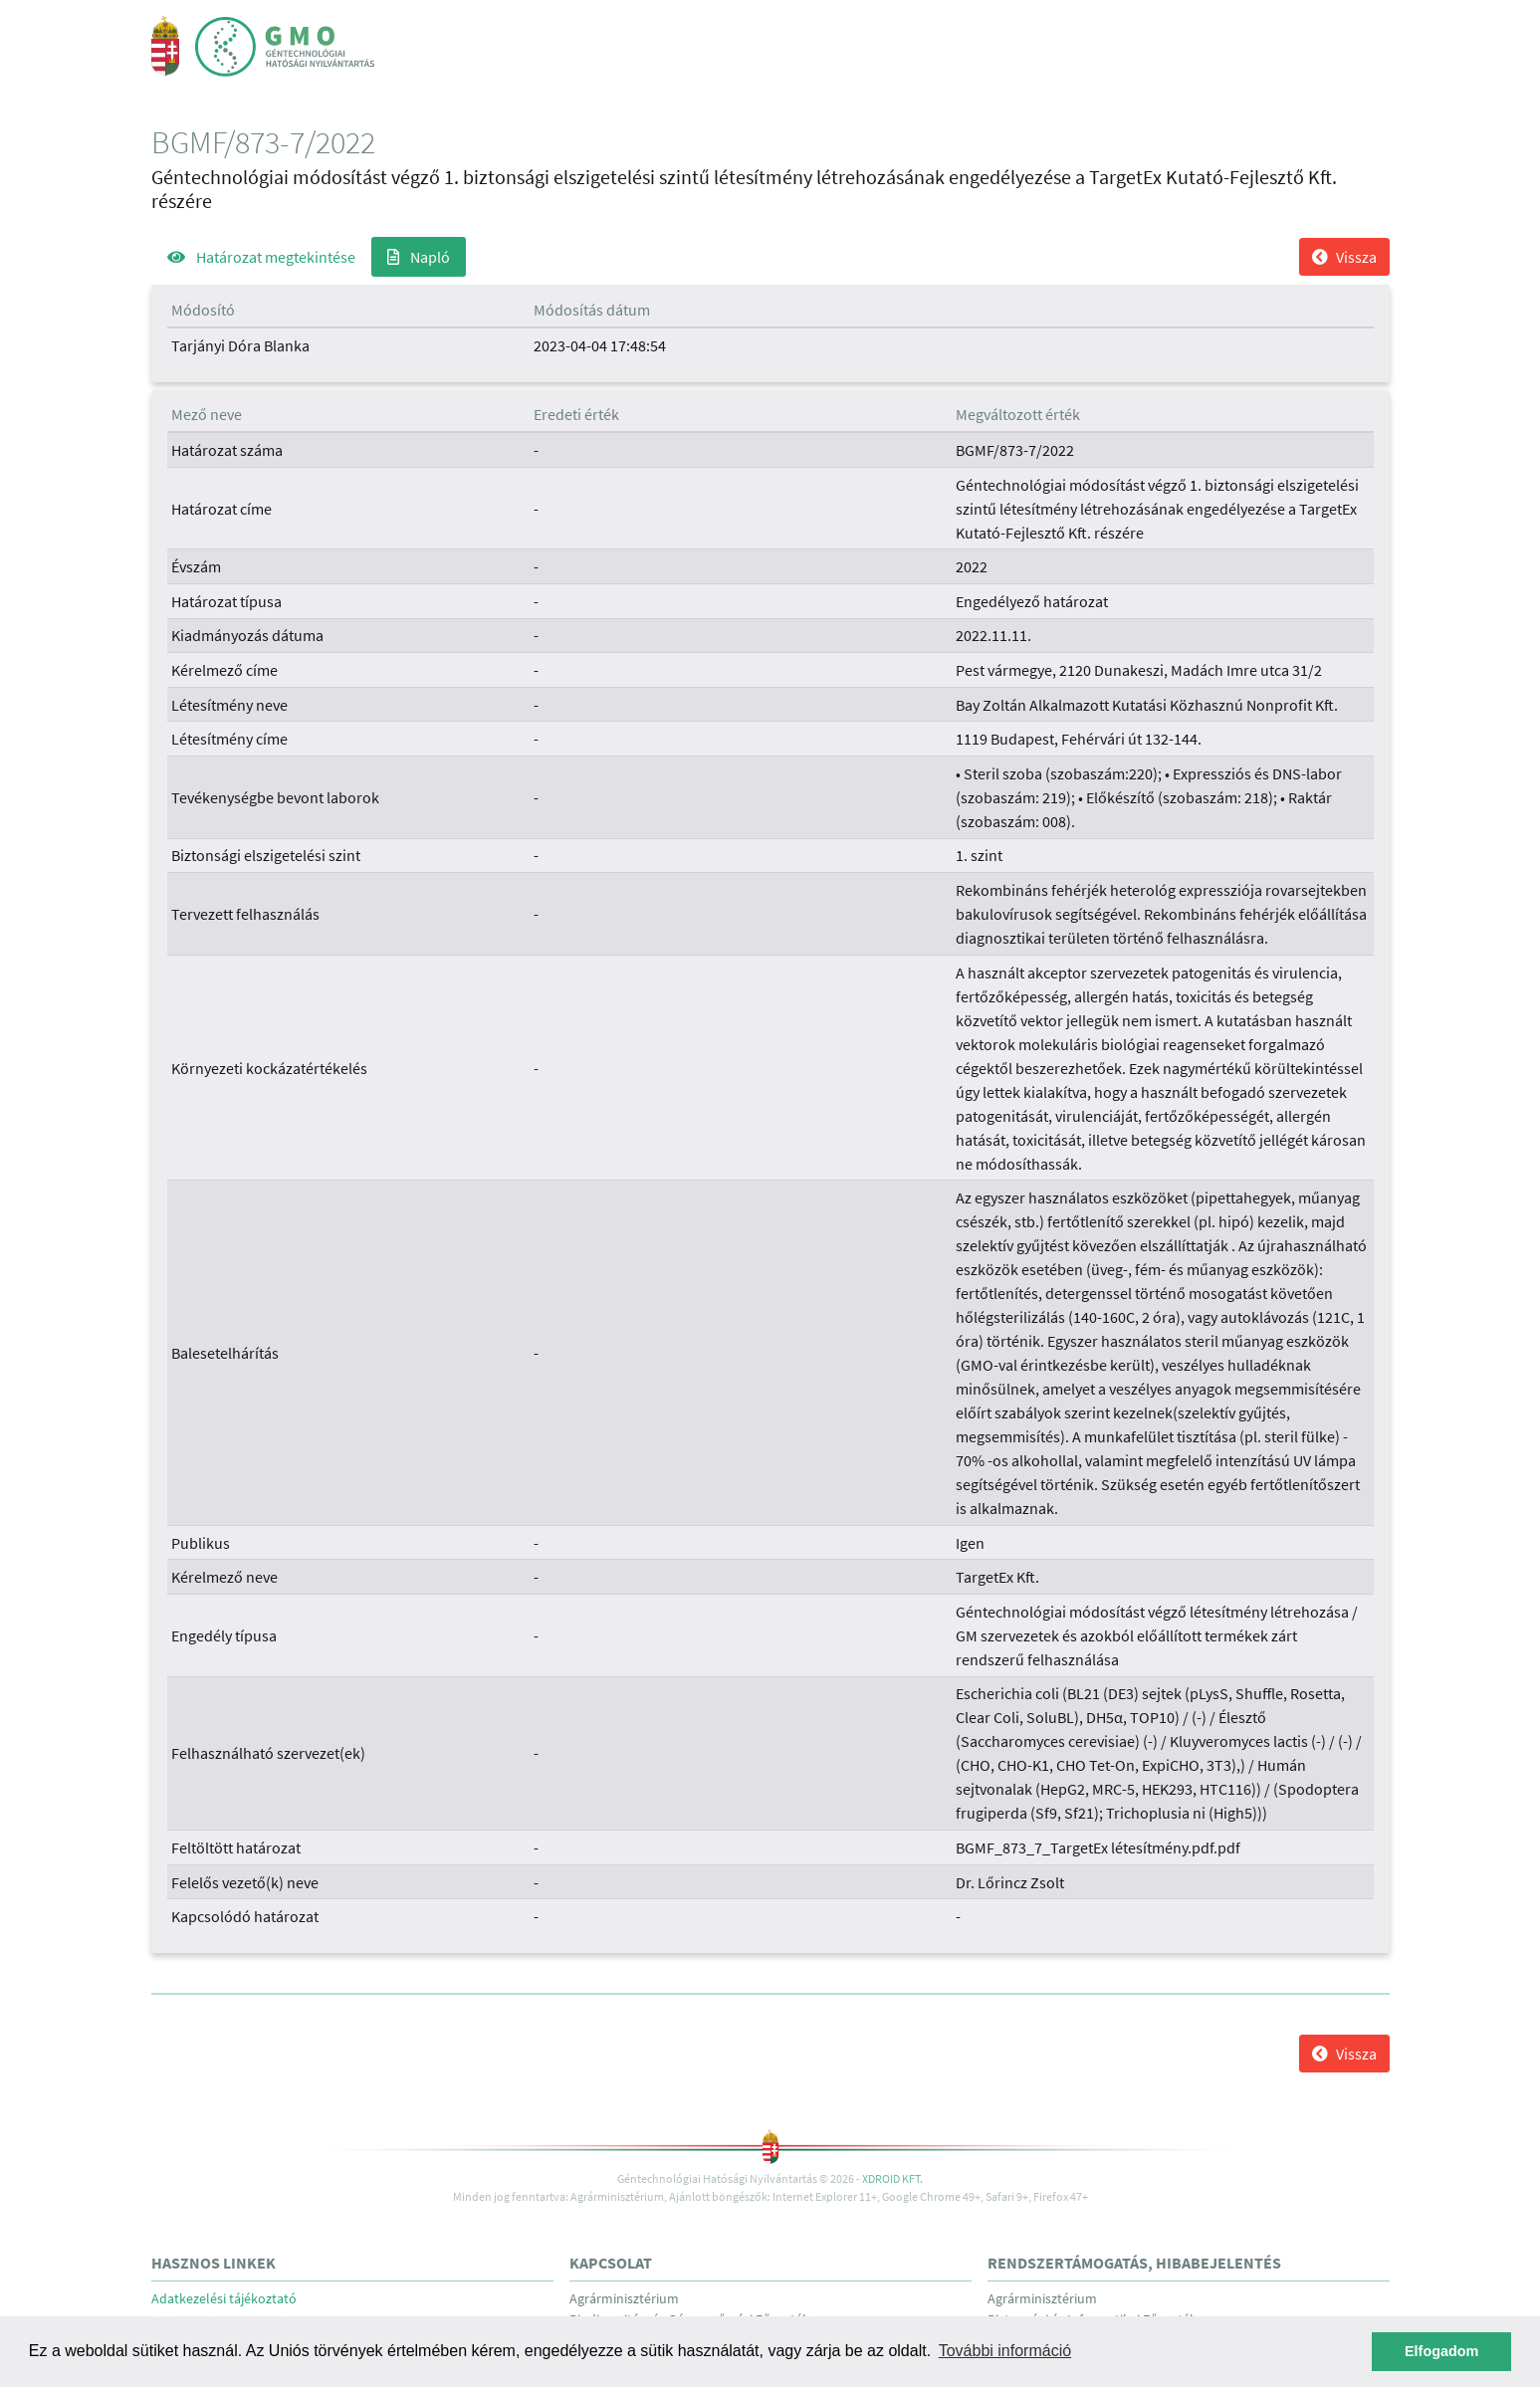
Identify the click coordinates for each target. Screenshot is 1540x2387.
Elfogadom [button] (1441, 2351)
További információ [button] (1005, 2350)
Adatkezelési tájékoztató (224, 2298)
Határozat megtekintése (261, 257)
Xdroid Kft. (892, 2178)
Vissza (1344, 257)
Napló (418, 257)
